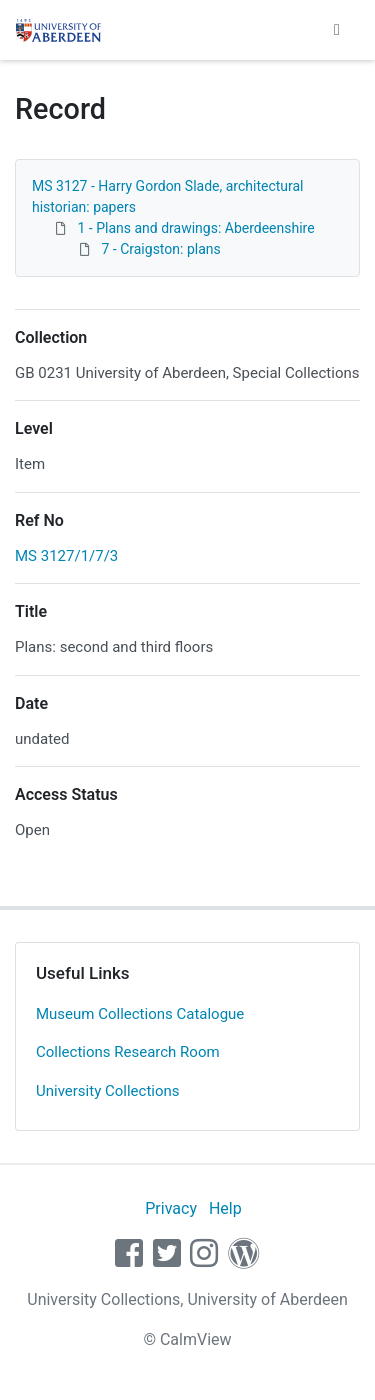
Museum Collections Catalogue (140, 1014)
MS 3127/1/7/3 (66, 556)
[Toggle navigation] (337, 30)
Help (225, 1208)
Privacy (171, 1208)
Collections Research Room (128, 1052)
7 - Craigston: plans (160, 249)
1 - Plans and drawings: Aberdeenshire (195, 228)
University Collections (108, 1091)
